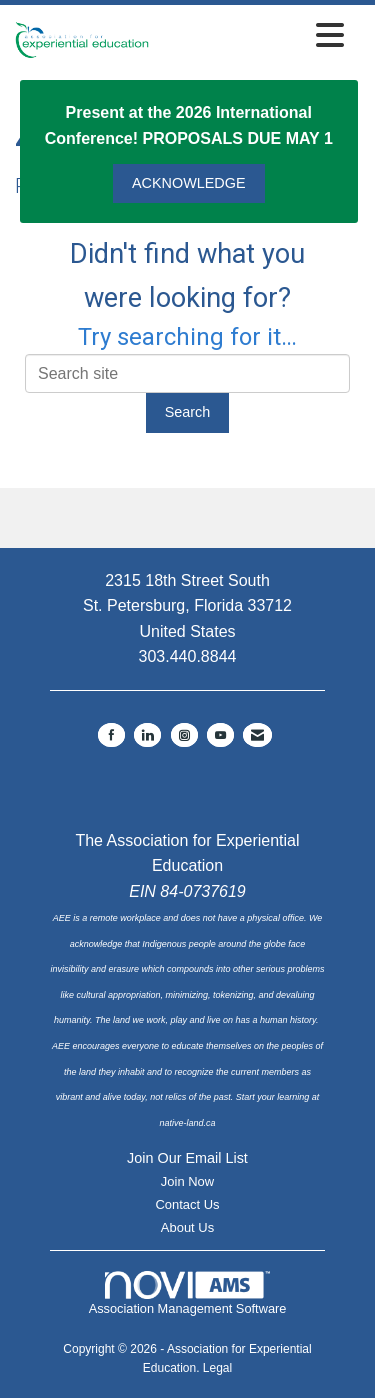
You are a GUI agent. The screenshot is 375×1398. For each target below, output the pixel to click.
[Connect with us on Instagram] (184, 735)
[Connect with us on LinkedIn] (147, 735)
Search (188, 412)
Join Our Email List (187, 1158)
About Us (187, 1227)
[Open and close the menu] (252, 36)
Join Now (187, 1181)
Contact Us (187, 1204)
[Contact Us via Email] (257, 735)
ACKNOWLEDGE (189, 183)
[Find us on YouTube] (220, 735)
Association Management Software (188, 1294)
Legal (217, 1368)
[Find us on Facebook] (111, 735)
